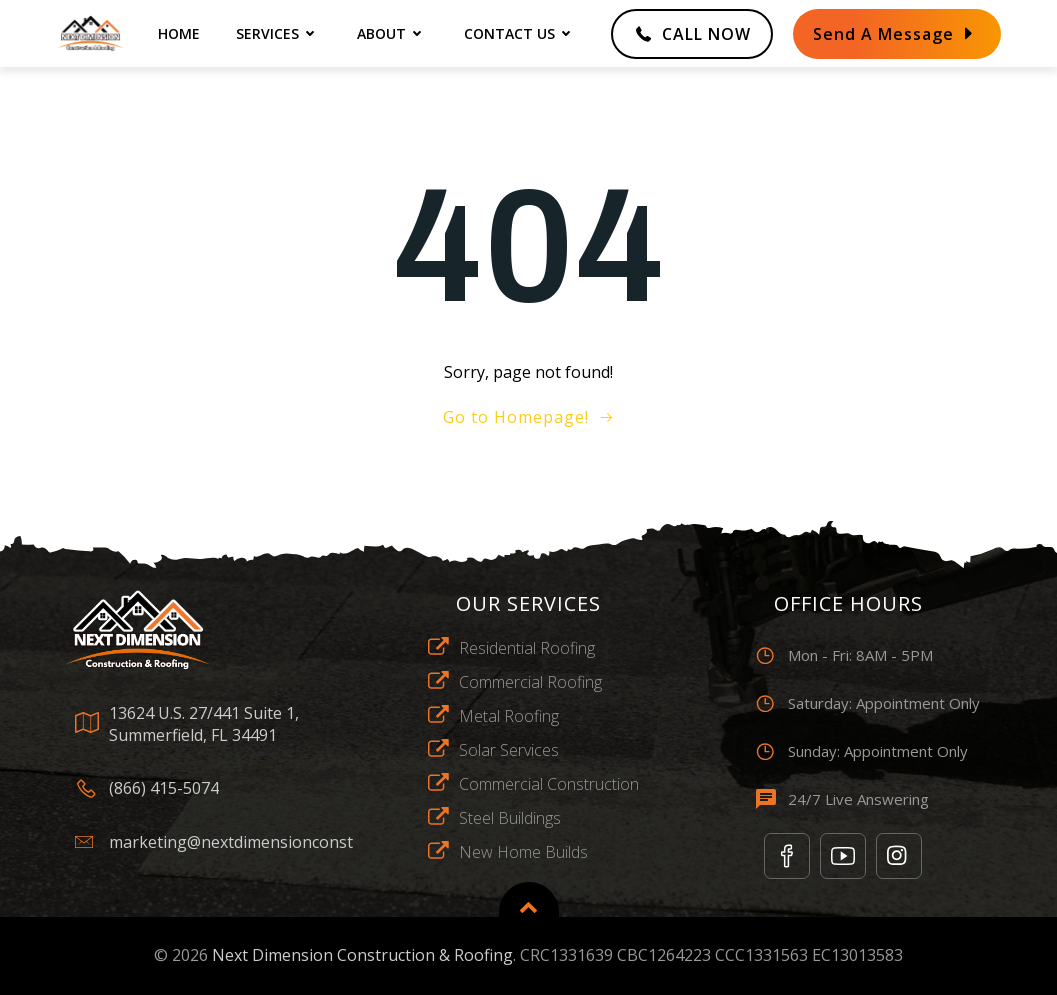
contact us (520, 33)
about (392, 33)
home (179, 33)
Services (278, 33)
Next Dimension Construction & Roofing (362, 955)
